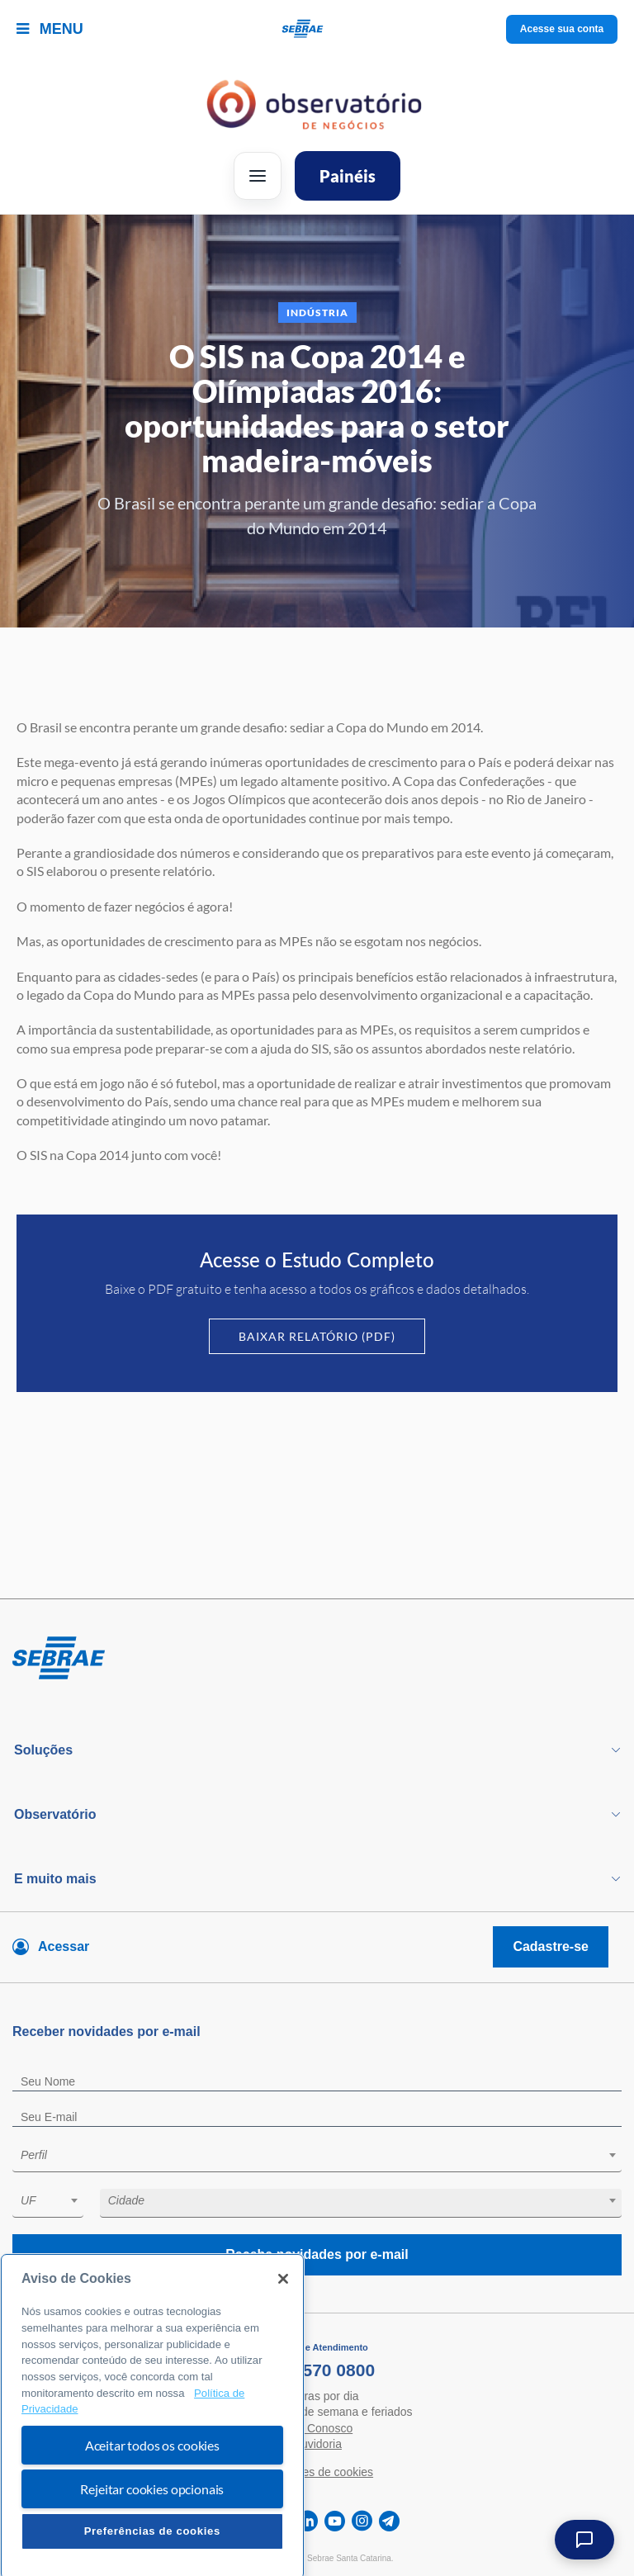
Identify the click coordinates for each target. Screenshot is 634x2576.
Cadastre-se (551, 1946)
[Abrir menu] (258, 176)
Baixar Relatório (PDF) (317, 1336)
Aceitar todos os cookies (152, 2500)
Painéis (347, 176)
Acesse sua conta (561, 29)
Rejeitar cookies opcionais (152, 2544)
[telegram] (389, 2521)
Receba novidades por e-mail (316, 2254)
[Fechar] (283, 2334)
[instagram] (362, 2521)
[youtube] (334, 2521)
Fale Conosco (317, 2428)
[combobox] (317, 2157)
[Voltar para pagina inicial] (317, 1658)
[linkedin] (307, 2521)
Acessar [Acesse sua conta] (63, 1946)
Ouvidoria (317, 2444)
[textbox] (325, 2154)
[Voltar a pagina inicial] (317, 29)
